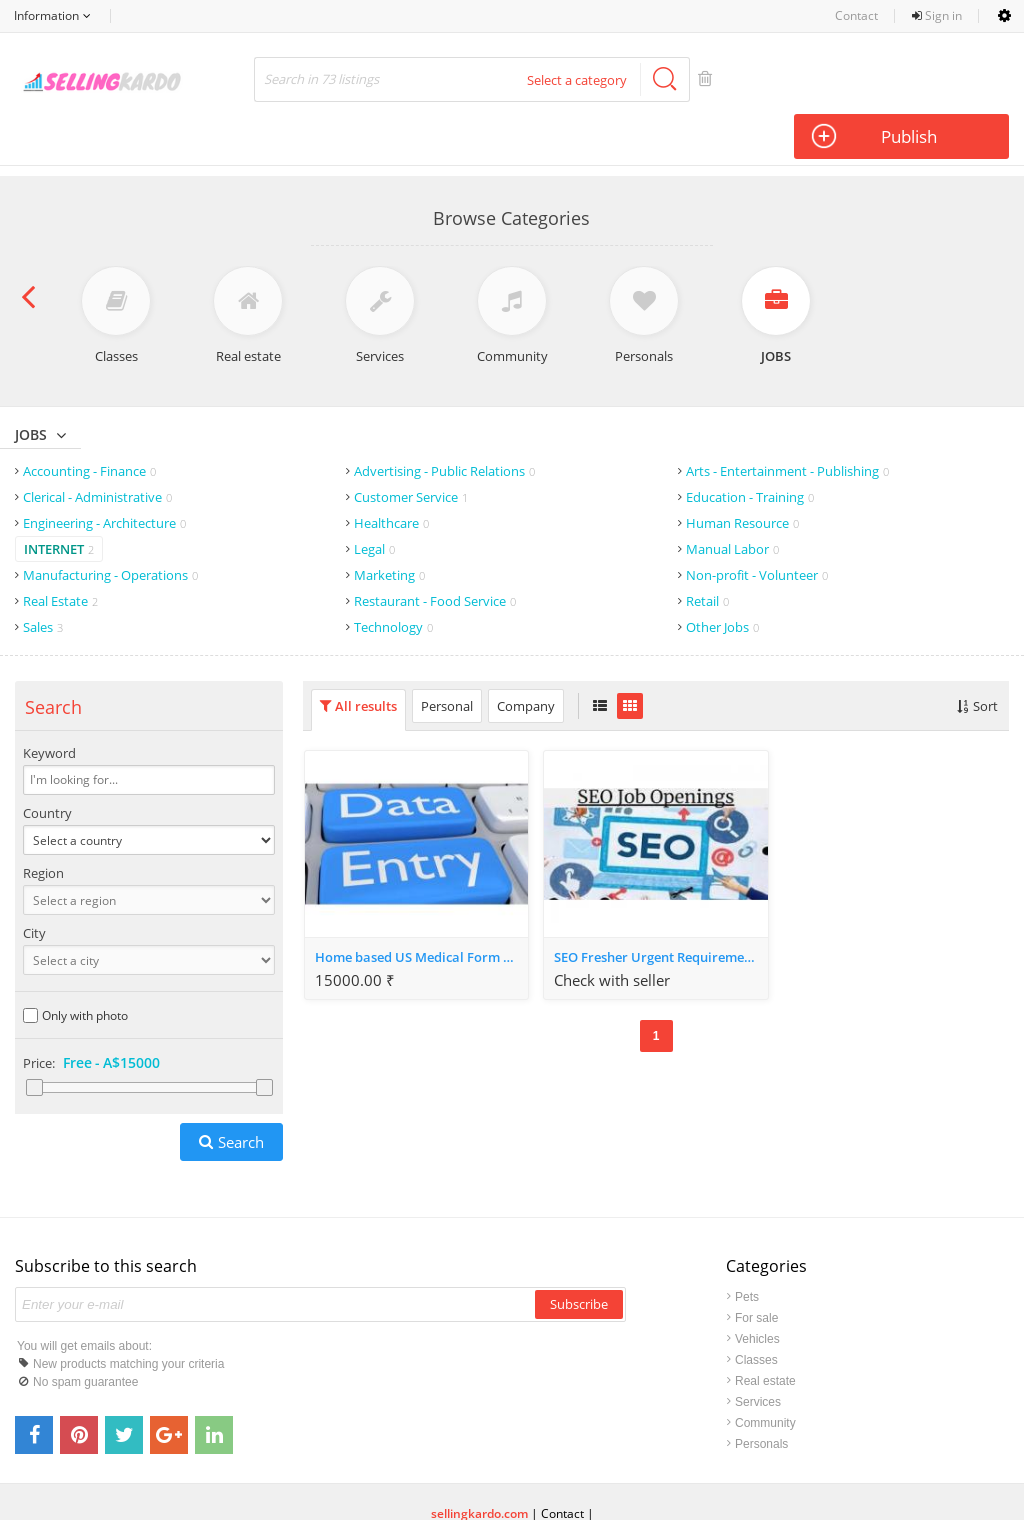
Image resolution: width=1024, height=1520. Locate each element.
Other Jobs (722, 578)
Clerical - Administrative (97, 448)
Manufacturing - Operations (110, 526)
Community (765, 1374)
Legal (374, 500)
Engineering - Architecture (104, 474)
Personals (761, 1395)
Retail (707, 552)
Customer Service (411, 448)
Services (758, 1353)
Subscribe (579, 1255)
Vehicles (757, 1290)
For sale (756, 1269)
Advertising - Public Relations (444, 422)
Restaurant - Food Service (435, 552)
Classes (756, 1311)
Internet (59, 500)
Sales (43, 578)
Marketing (389, 526)
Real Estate (60, 552)
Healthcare (391, 474)
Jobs (31, 385)
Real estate (765, 1332)
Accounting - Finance (89, 422)
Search (241, 1093)
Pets (747, 1248)
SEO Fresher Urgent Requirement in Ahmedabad (660, 908)
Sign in (937, 15)
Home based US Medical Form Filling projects (421, 908)
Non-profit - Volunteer (757, 526)
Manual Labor (732, 500)
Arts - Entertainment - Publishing (787, 422)
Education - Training (750, 448)
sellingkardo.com (479, 1464)
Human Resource (742, 474)
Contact (856, 15)
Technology (393, 578)
